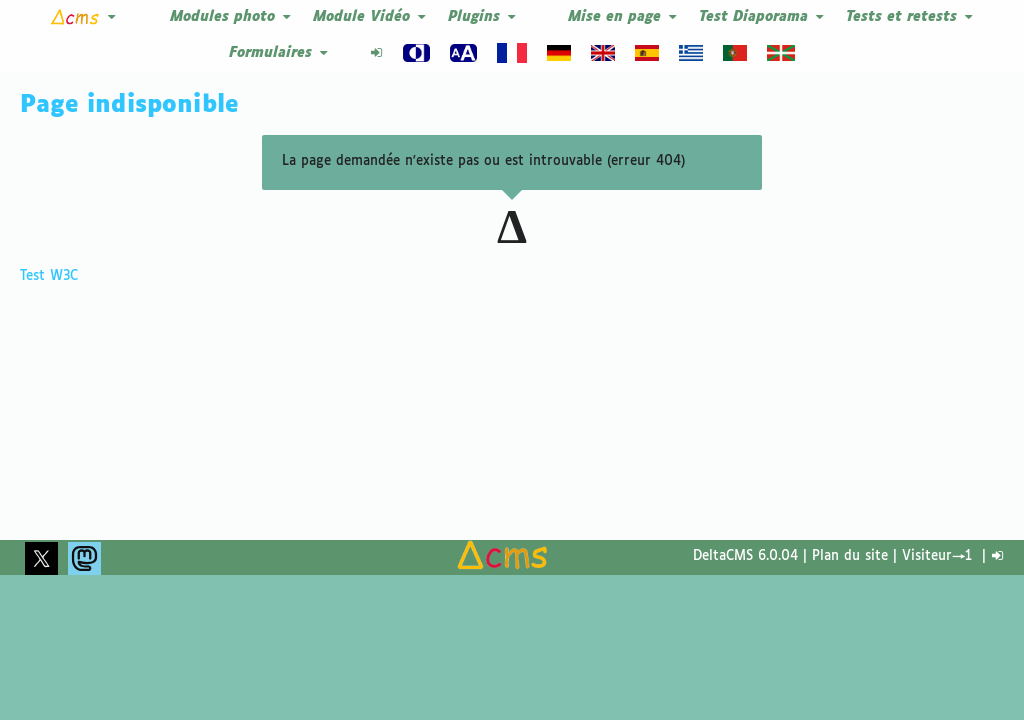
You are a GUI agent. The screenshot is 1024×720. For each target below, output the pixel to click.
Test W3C (49, 276)
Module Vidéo (370, 17)
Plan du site (850, 556)
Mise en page (623, 17)
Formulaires (279, 53)
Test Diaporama (762, 17)
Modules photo (231, 17)
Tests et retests (910, 17)
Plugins (483, 17)
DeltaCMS (723, 556)
